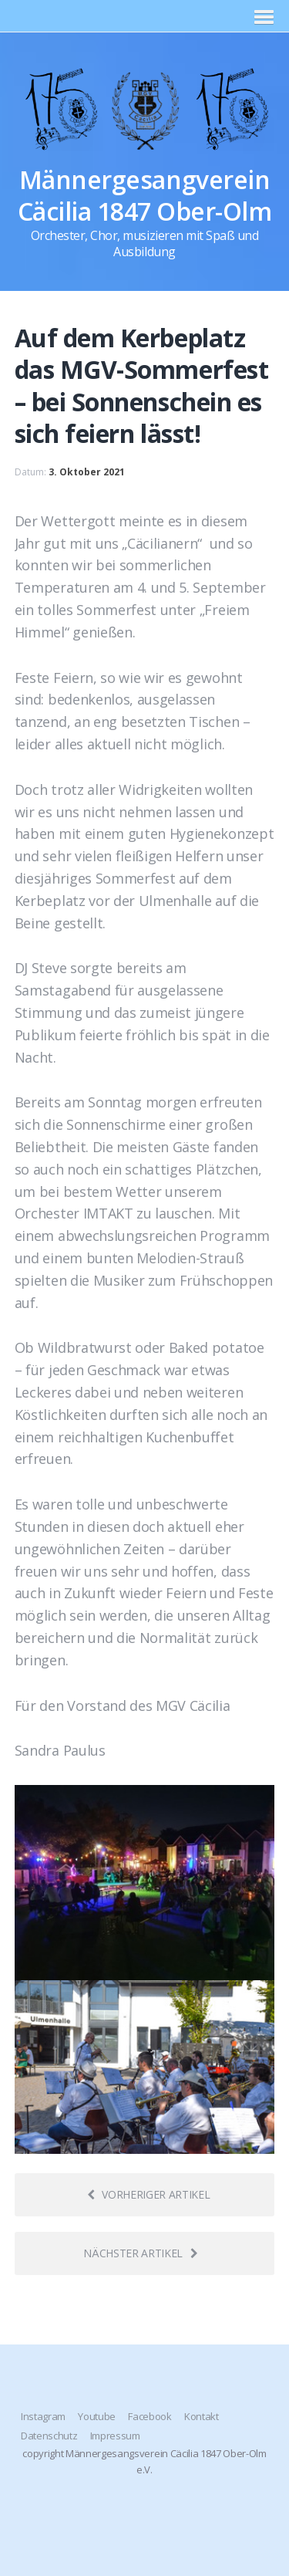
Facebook (149, 2416)
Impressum (115, 2435)
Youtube (97, 2416)
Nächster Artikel (140, 2253)
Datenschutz (49, 2435)
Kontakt (201, 2416)
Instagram (43, 2416)
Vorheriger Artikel (148, 2194)
